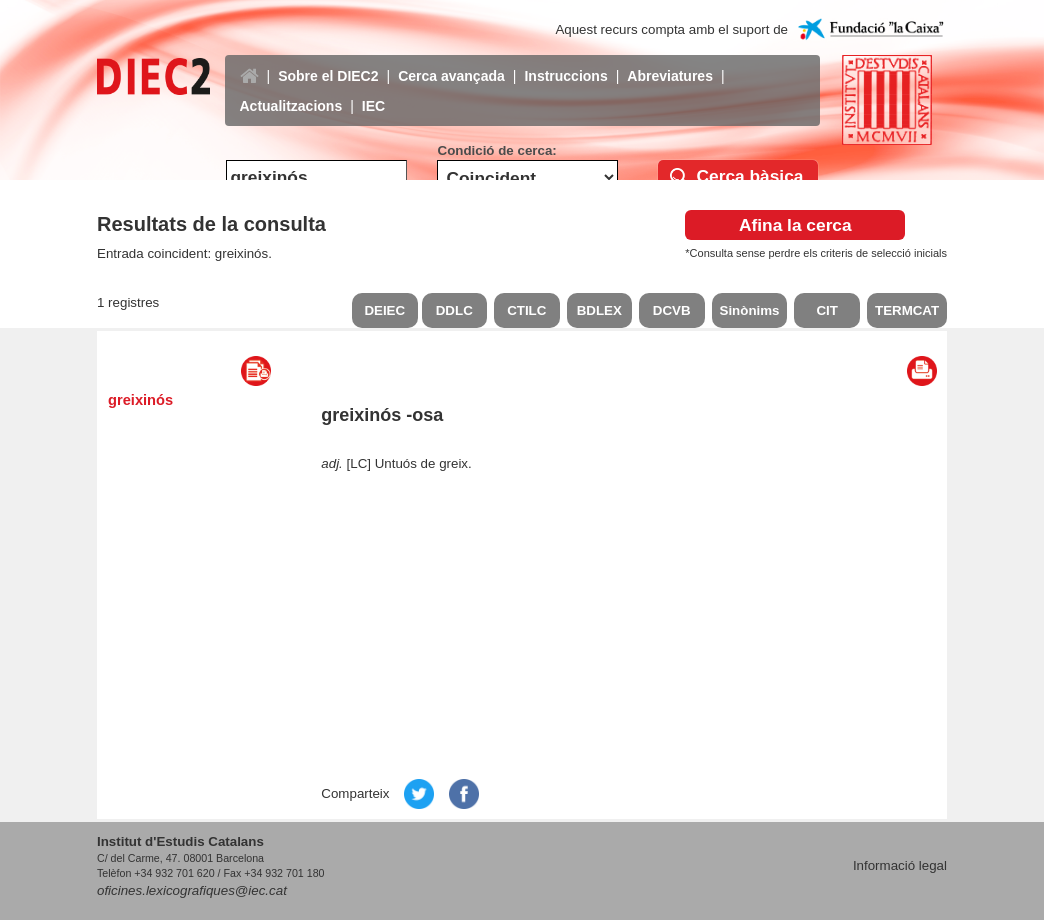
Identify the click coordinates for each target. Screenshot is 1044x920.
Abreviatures (670, 61)
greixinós (140, 400)
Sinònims (750, 310)
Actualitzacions (291, 91)
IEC (373, 91)
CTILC (526, 310)
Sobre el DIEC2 (328, 61)
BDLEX (599, 310)
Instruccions (565, 61)
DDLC (454, 310)
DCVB (672, 310)
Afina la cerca (795, 225)
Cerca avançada (451, 61)
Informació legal (900, 865)
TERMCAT (907, 310)
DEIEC (384, 310)
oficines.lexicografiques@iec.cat (192, 890)
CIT (826, 310)
